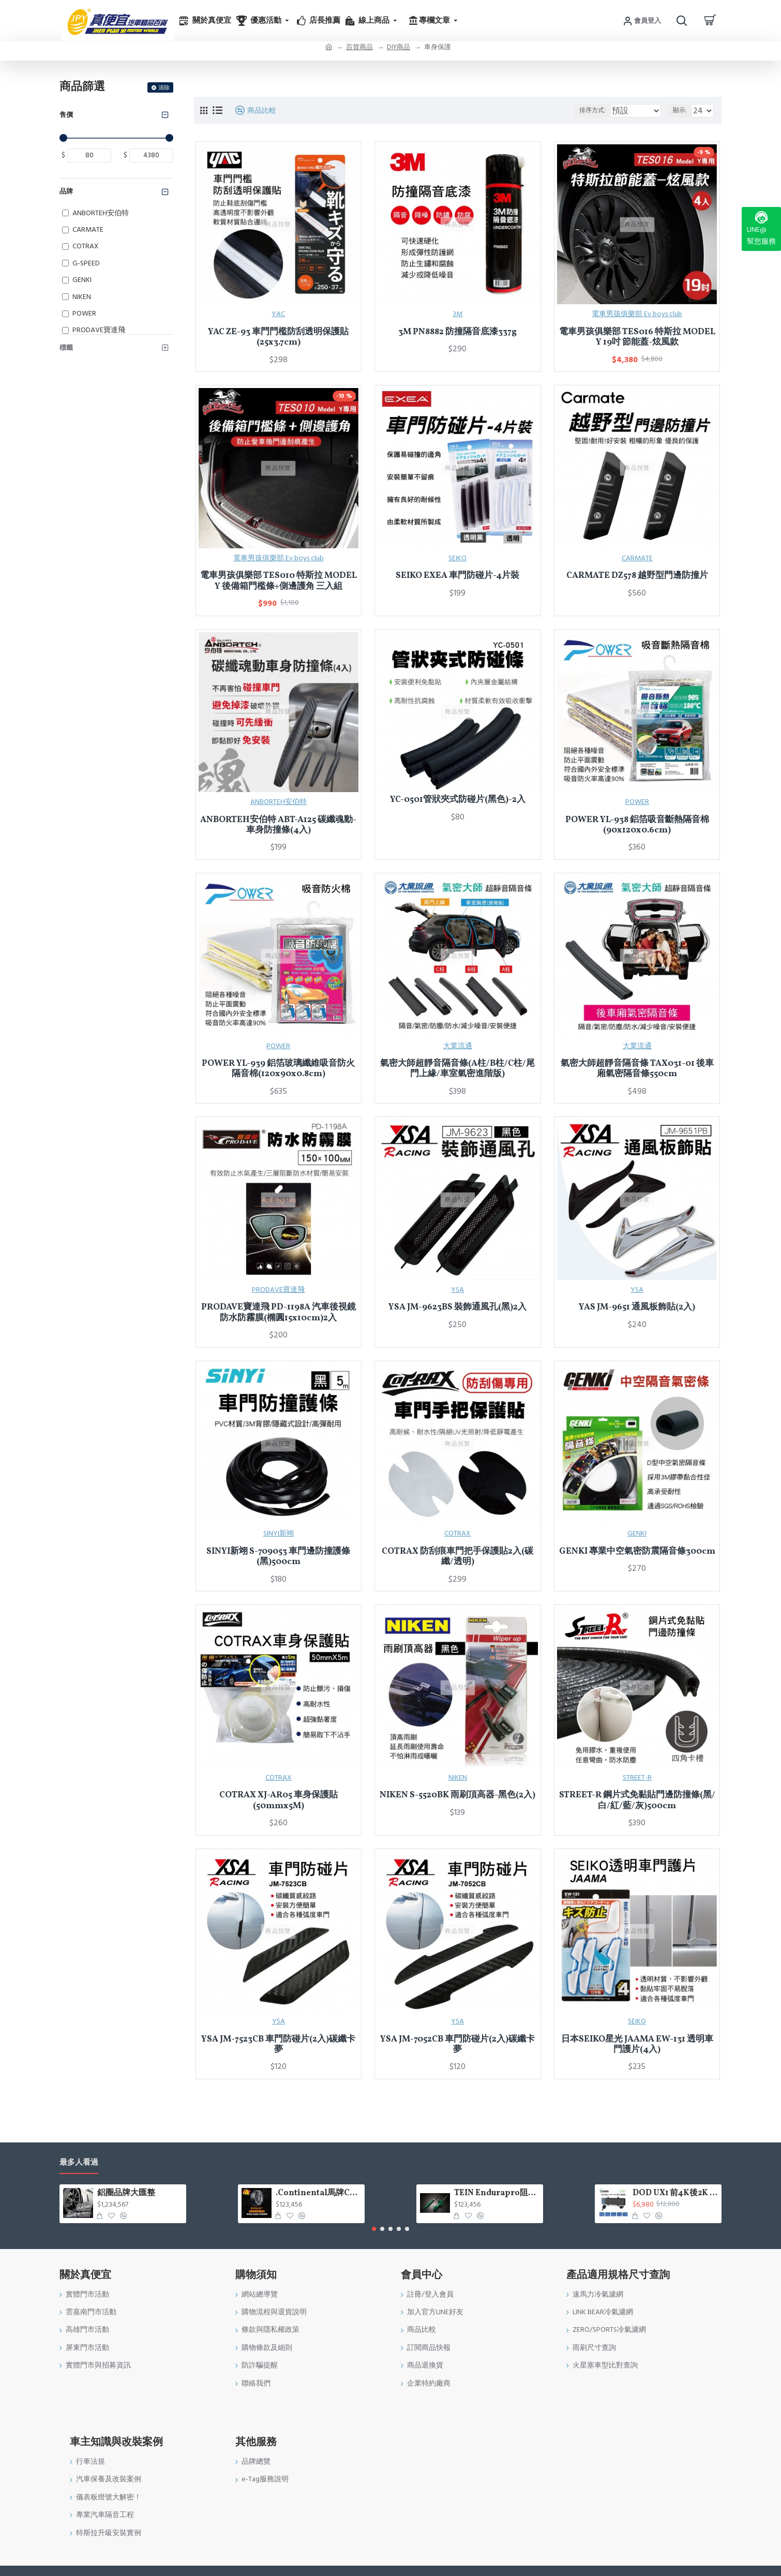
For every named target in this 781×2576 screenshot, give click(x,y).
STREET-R (637, 1778)
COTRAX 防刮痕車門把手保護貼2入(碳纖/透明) (457, 1557)
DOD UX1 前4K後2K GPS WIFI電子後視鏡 (675, 2193)
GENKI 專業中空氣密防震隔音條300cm (637, 1551)
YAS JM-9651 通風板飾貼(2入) (637, 1307)
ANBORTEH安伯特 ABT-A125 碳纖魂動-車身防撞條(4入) (278, 825)
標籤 (66, 347)
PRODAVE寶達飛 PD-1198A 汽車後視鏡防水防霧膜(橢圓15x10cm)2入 (278, 1312)
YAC (278, 314)
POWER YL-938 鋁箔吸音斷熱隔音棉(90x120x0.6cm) (637, 825)
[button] (374, 2229)
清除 (164, 88)
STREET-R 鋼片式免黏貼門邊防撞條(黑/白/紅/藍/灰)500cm (637, 1800)
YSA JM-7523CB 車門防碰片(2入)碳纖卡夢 (278, 2045)
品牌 (66, 191)
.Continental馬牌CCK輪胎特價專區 (318, 2193)
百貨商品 (359, 47)
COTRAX (457, 1533)
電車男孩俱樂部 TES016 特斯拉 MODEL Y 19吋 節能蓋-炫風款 (637, 337)
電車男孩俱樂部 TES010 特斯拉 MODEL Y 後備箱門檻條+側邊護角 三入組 (278, 581)
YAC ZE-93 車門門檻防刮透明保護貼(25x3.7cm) (278, 337)
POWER (637, 802)
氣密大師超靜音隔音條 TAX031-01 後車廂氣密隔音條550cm (637, 1069)
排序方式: (591, 110)
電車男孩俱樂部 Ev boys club (637, 314)
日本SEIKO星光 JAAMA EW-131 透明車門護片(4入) (637, 2045)
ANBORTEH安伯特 (278, 802)
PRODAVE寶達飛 (278, 1290)
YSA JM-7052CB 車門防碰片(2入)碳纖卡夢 (457, 2045)
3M (457, 314)
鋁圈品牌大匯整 (126, 2193)
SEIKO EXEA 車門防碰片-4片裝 (457, 576)
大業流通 (457, 1046)
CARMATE (637, 558)
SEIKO (457, 558)
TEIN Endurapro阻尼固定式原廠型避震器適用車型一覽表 (496, 2193)
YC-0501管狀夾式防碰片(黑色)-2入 (457, 800)
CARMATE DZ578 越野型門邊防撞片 (637, 576)
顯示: (682, 110)
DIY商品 (398, 47)
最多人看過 (78, 2163)
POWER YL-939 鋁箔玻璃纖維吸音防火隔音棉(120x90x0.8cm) (278, 1069)
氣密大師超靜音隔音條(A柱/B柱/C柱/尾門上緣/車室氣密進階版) (457, 1069)
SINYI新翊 (278, 1533)
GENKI (637, 1533)
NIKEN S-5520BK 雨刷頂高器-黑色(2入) (457, 1795)
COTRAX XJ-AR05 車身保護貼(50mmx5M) (278, 1800)
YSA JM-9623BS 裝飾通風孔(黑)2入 (457, 1307)
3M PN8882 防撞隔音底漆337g (457, 332)
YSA (457, 1290)
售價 (66, 115)
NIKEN (457, 1778)
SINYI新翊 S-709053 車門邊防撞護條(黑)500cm (278, 1557)
